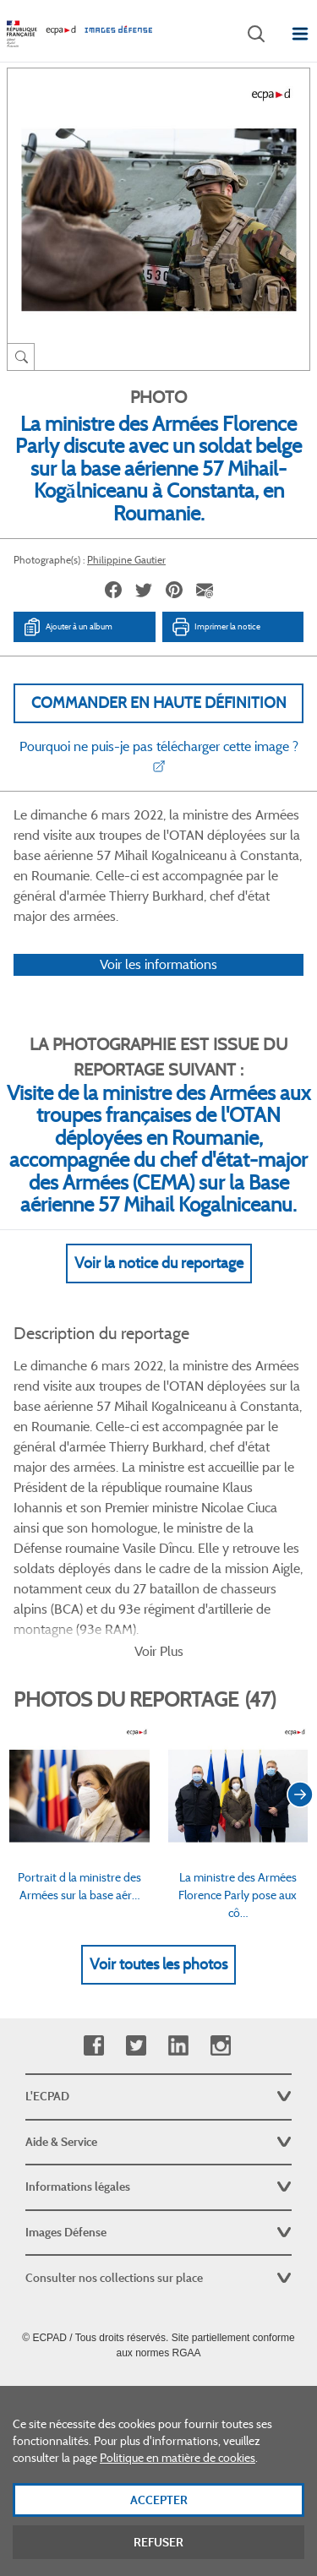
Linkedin (178, 2045)
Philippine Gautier (126, 559)
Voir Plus (158, 1651)
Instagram (220, 2045)
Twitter (135, 2045)
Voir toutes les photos (158, 1964)
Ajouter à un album (67, 627)
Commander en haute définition (159, 703)
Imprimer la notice (215, 627)
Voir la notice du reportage (158, 1263)
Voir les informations (158, 964)
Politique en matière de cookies (177, 2489)
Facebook (93, 2045)
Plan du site (158, 2390)
